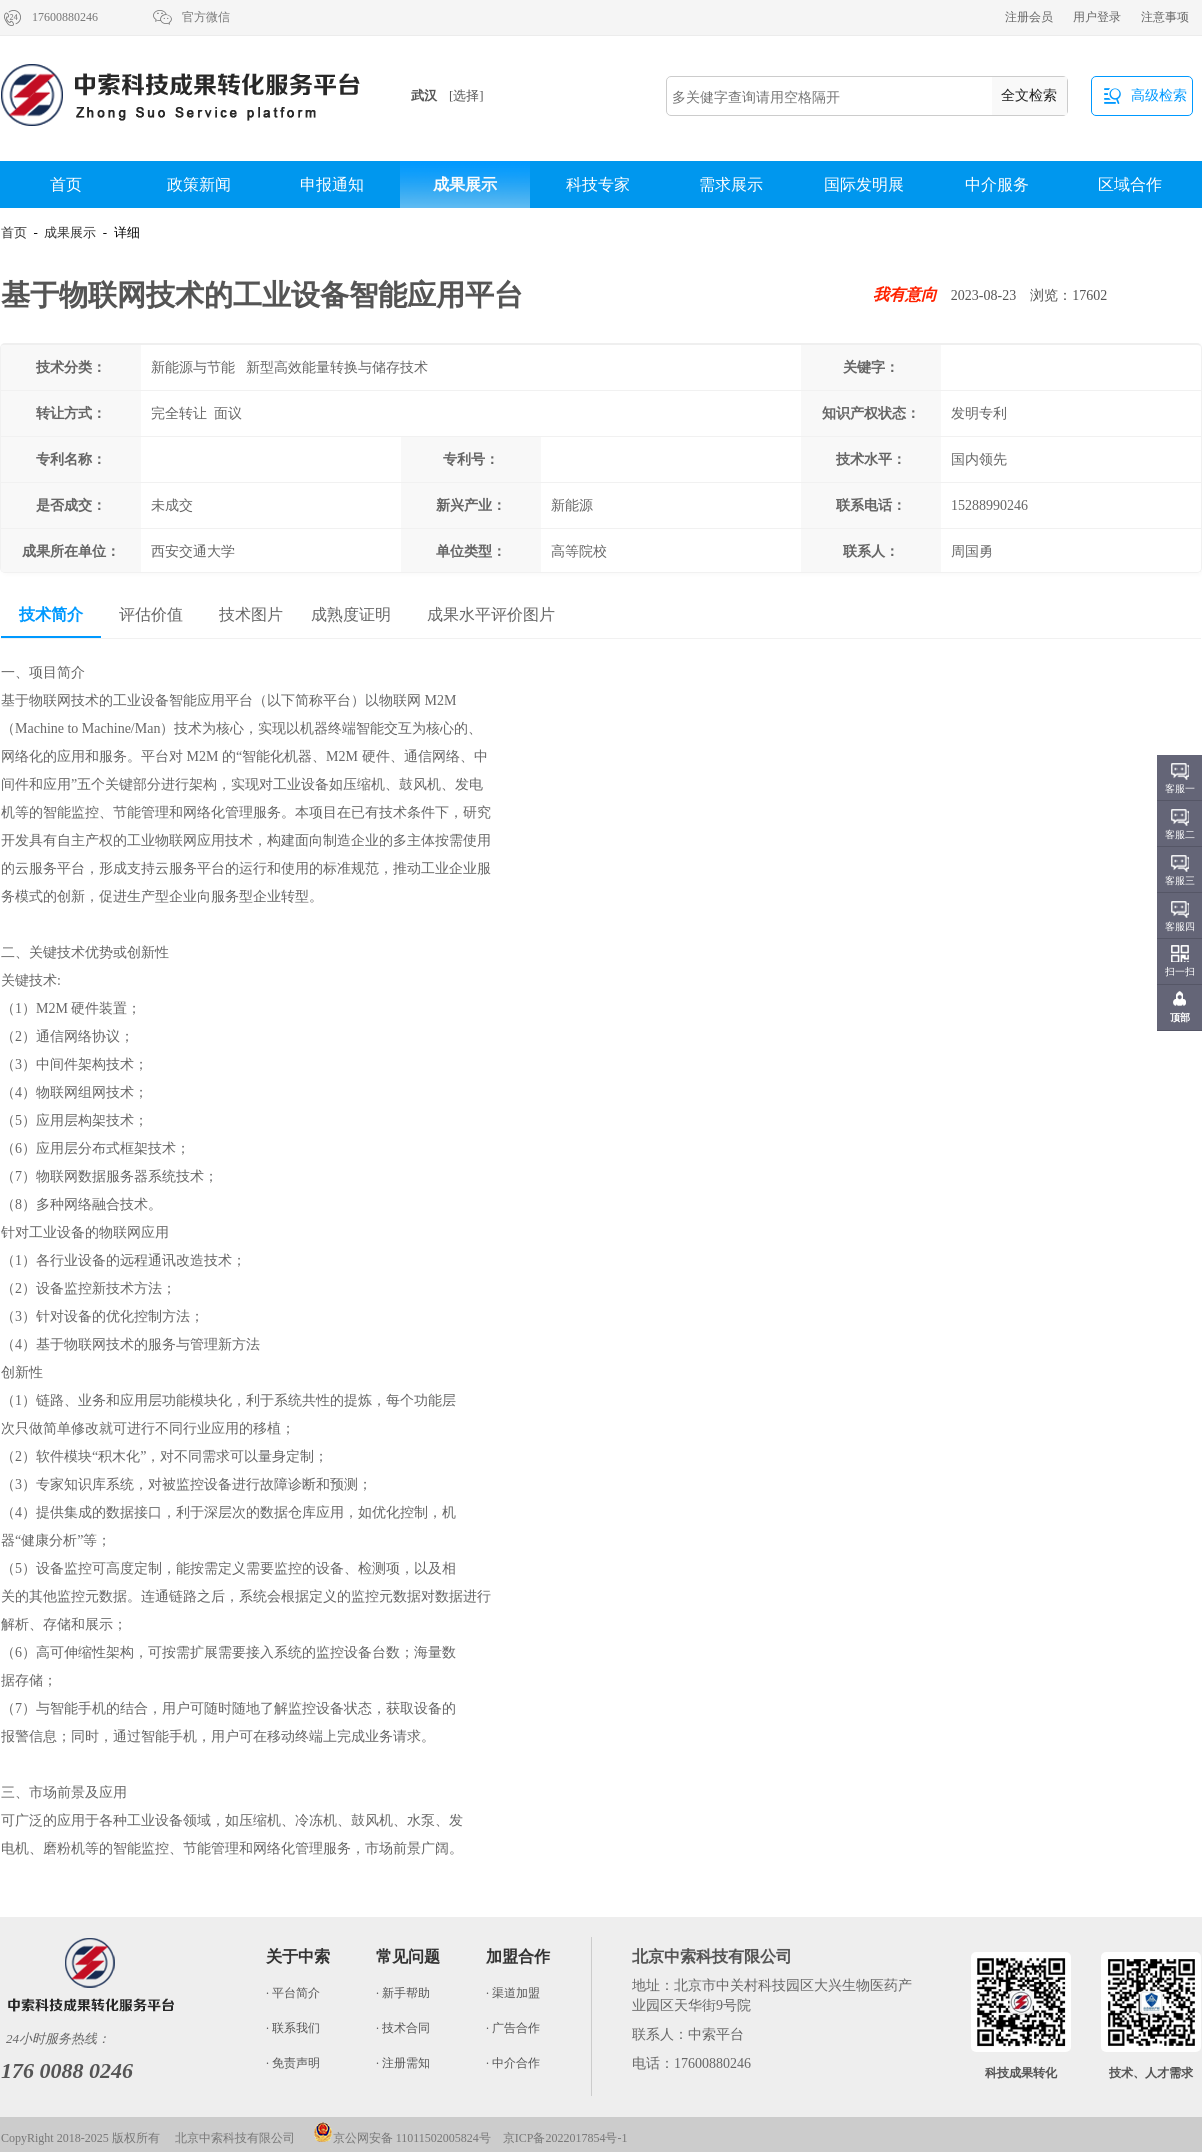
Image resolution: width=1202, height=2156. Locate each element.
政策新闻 (199, 184)
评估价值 (151, 614)
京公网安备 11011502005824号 (402, 2138)
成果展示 (465, 184)
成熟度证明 (351, 614)
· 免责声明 (293, 2063)
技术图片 (251, 614)
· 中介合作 (513, 2063)
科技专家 (598, 184)
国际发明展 (864, 184)
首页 (66, 184)
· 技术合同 (403, 2028)
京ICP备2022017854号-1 (565, 2138)
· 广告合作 (513, 2028)
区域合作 (1130, 184)
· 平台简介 (293, 1993)
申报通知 (332, 184)
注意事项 (1165, 17)
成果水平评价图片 (491, 614)
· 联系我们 (293, 2028)
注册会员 (1029, 17)
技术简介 (51, 614)
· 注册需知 (403, 2063)
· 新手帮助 (403, 1993)
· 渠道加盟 (513, 1993)
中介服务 (997, 184)
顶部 (1180, 1017)
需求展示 (731, 184)
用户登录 (1097, 17)
